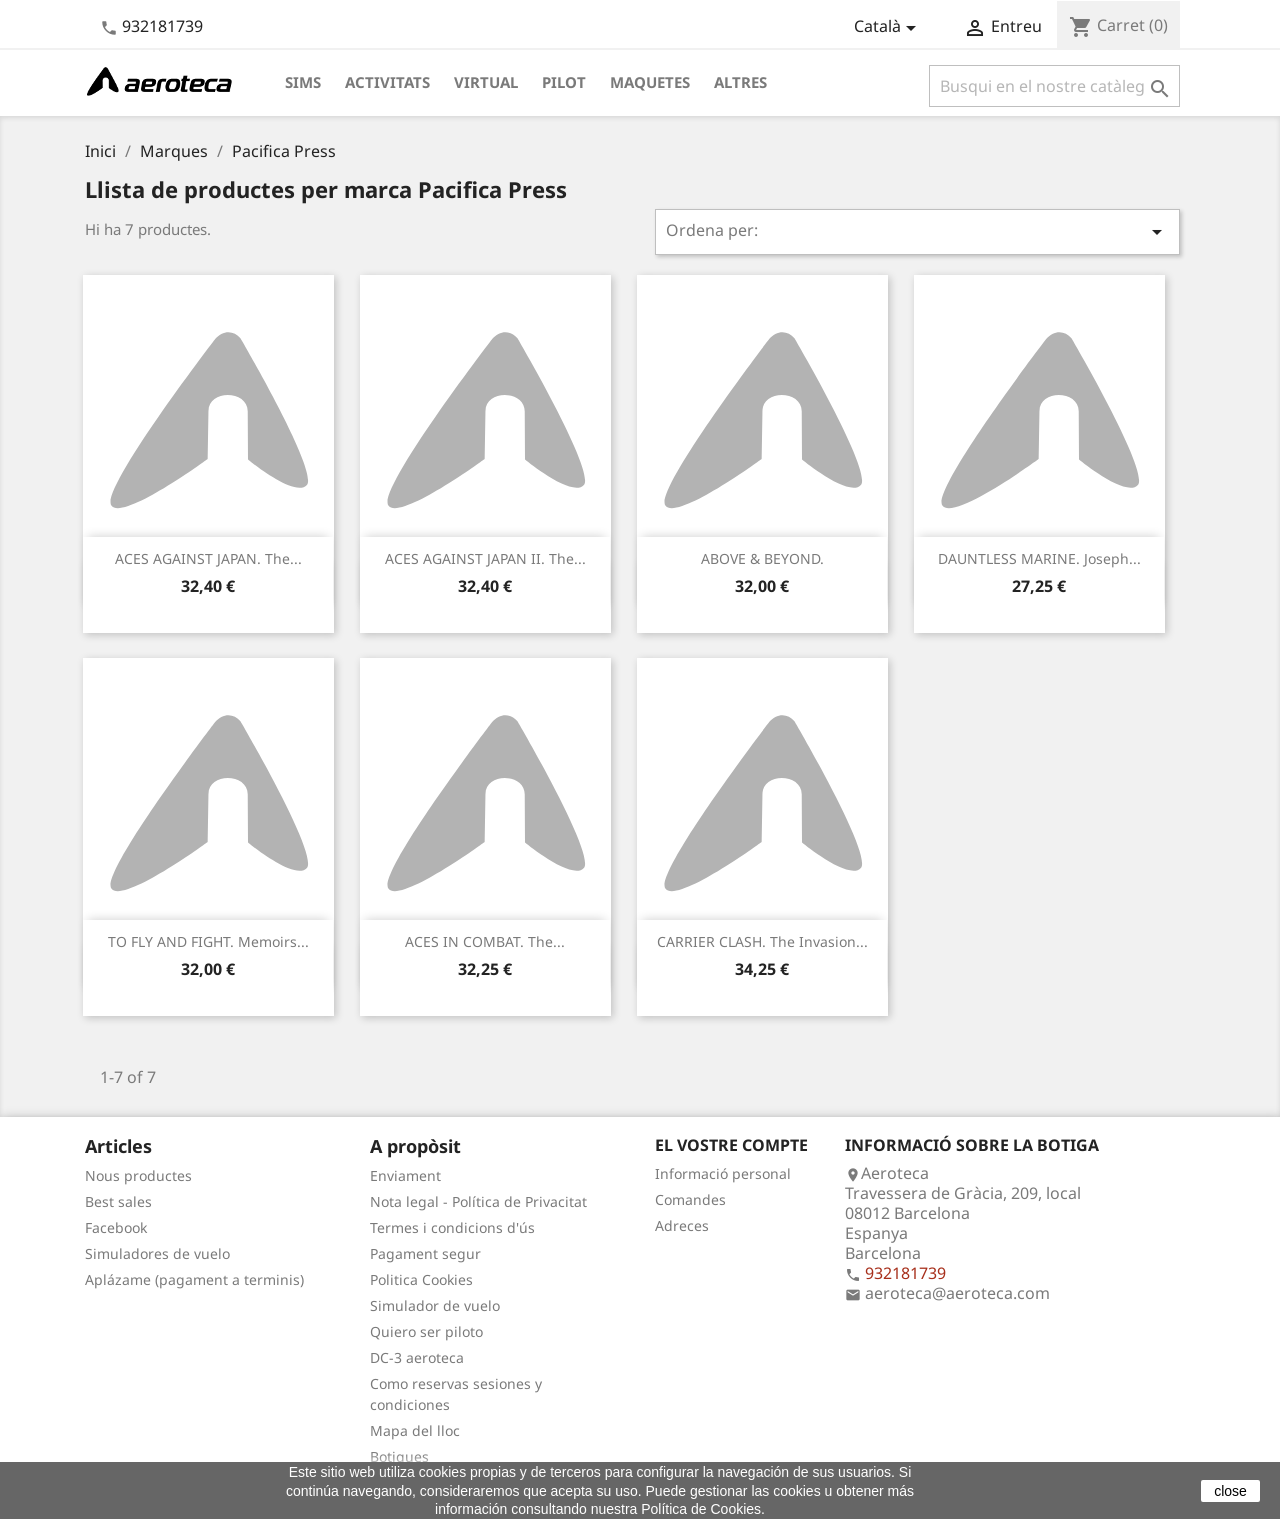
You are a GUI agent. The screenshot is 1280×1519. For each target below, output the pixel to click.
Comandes (690, 1199)
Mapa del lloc (415, 1430)
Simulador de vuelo (435, 1305)
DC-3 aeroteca (417, 1357)
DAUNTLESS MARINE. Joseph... (1039, 558)
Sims (303, 82)
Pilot (564, 82)
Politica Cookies (421, 1279)
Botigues (399, 1456)
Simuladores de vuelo (157, 1253)
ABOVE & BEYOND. (762, 558)
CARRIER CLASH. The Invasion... (762, 941)
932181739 (162, 26)
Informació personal (723, 1173)
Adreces (682, 1225)
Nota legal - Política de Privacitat (478, 1201)
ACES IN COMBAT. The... (485, 941)
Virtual (486, 82)
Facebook (116, 1227)
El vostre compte (731, 1145)
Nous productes (138, 1175)
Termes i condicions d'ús (452, 1227)
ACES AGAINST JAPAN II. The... (485, 558)
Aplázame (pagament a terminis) (194, 1279)
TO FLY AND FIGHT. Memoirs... (208, 941)
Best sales (118, 1201)
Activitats (387, 82)
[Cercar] (1054, 86)
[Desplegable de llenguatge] (888, 28)
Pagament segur (425, 1253)
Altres (740, 82)
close (1230, 1491)
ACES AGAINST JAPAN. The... (208, 558)
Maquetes (650, 82)
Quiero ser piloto (426, 1331)
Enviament (405, 1175)
